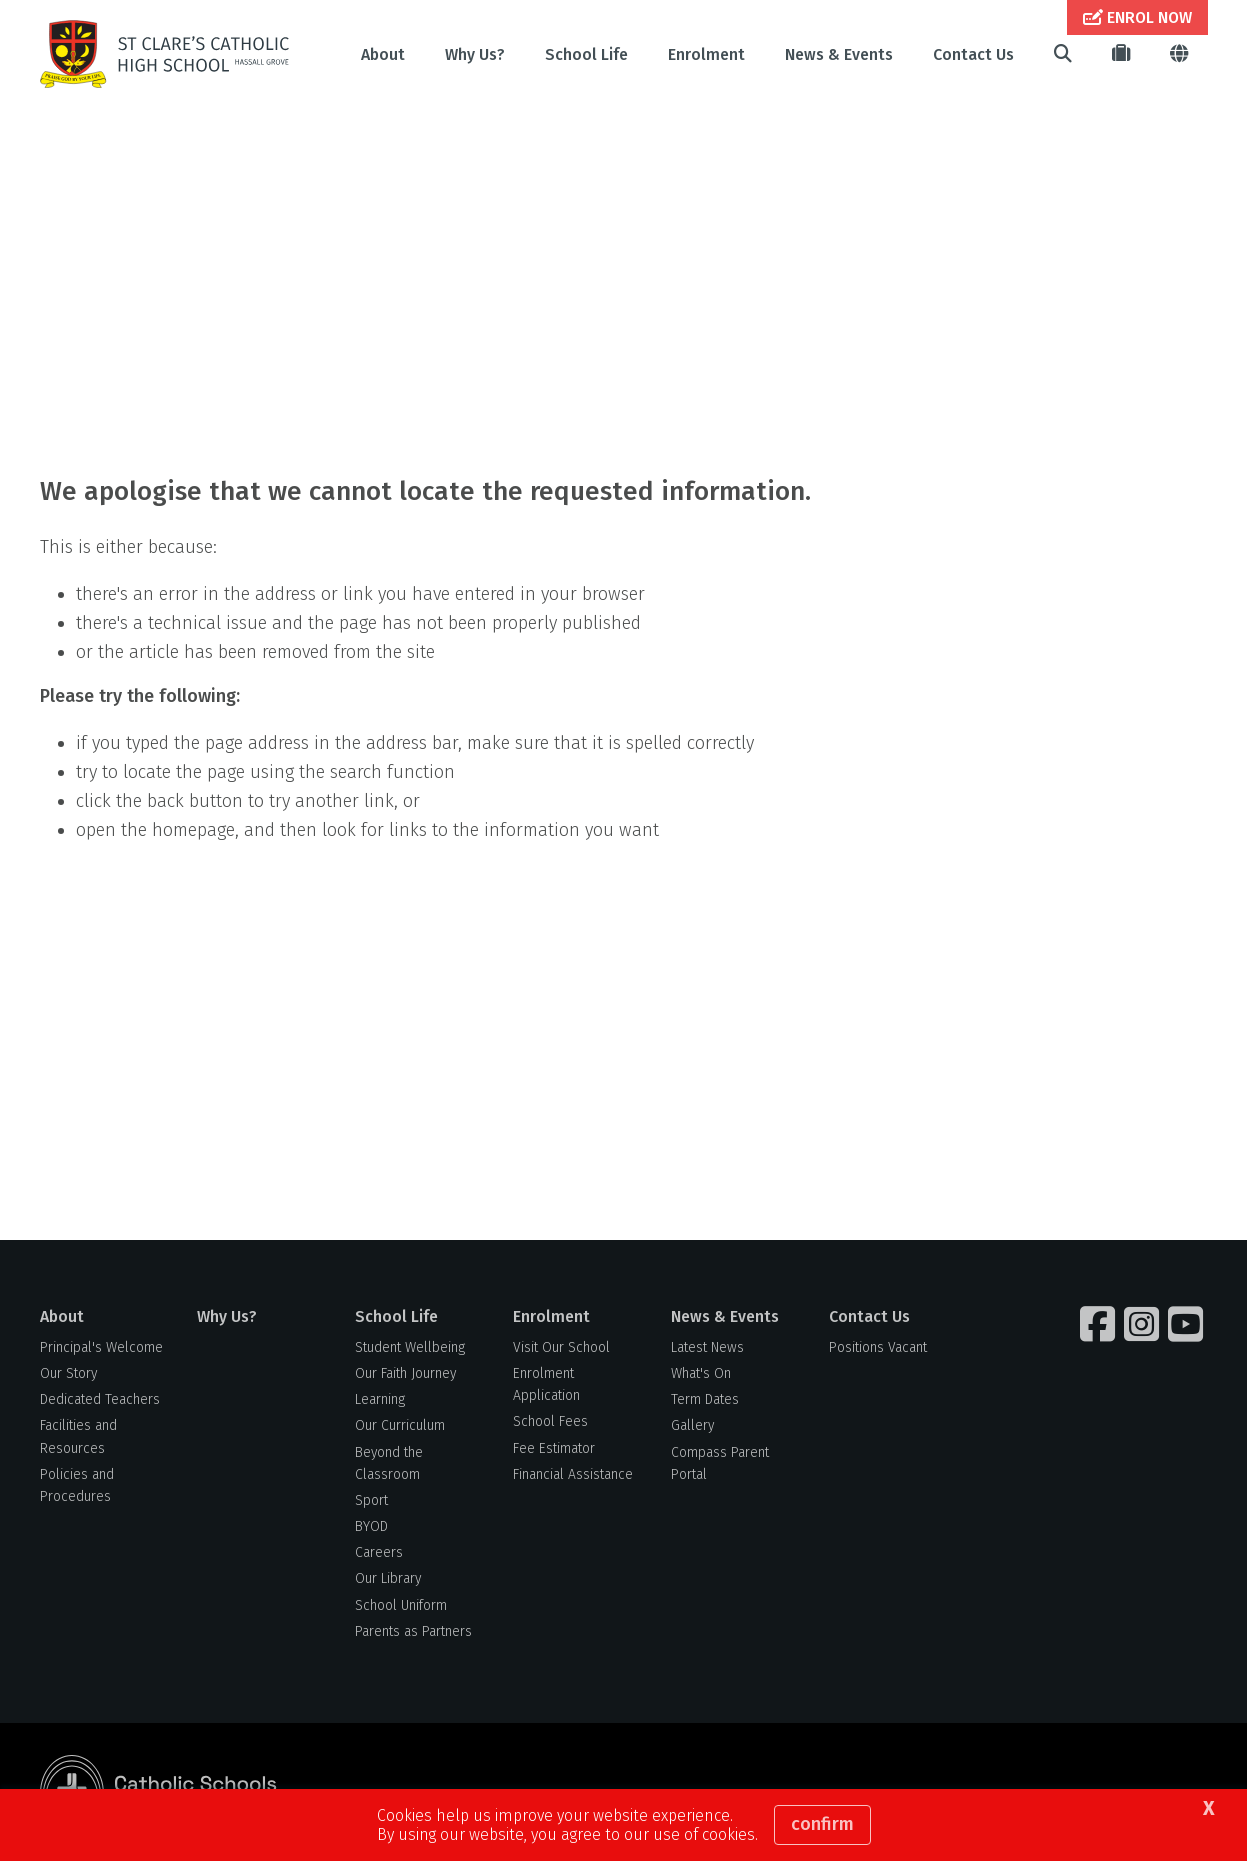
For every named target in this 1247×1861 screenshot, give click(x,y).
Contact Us (973, 54)
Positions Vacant (878, 1347)
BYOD (371, 1526)
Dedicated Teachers (100, 1399)
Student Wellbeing (410, 1347)
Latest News (707, 1347)
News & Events (839, 54)
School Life (586, 54)
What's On (701, 1373)
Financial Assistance (573, 1474)
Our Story (68, 1373)
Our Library (388, 1578)
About (383, 54)
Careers (379, 1552)
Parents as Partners (413, 1631)
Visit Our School (561, 1347)
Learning (380, 1399)
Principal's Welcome (101, 1347)
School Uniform (401, 1605)
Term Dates (705, 1399)
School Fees (550, 1421)
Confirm (822, 1824)
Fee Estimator (554, 1448)
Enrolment (706, 54)
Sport (371, 1500)
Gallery (692, 1425)
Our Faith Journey (405, 1373)
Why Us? (475, 54)
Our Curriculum (400, 1425)
